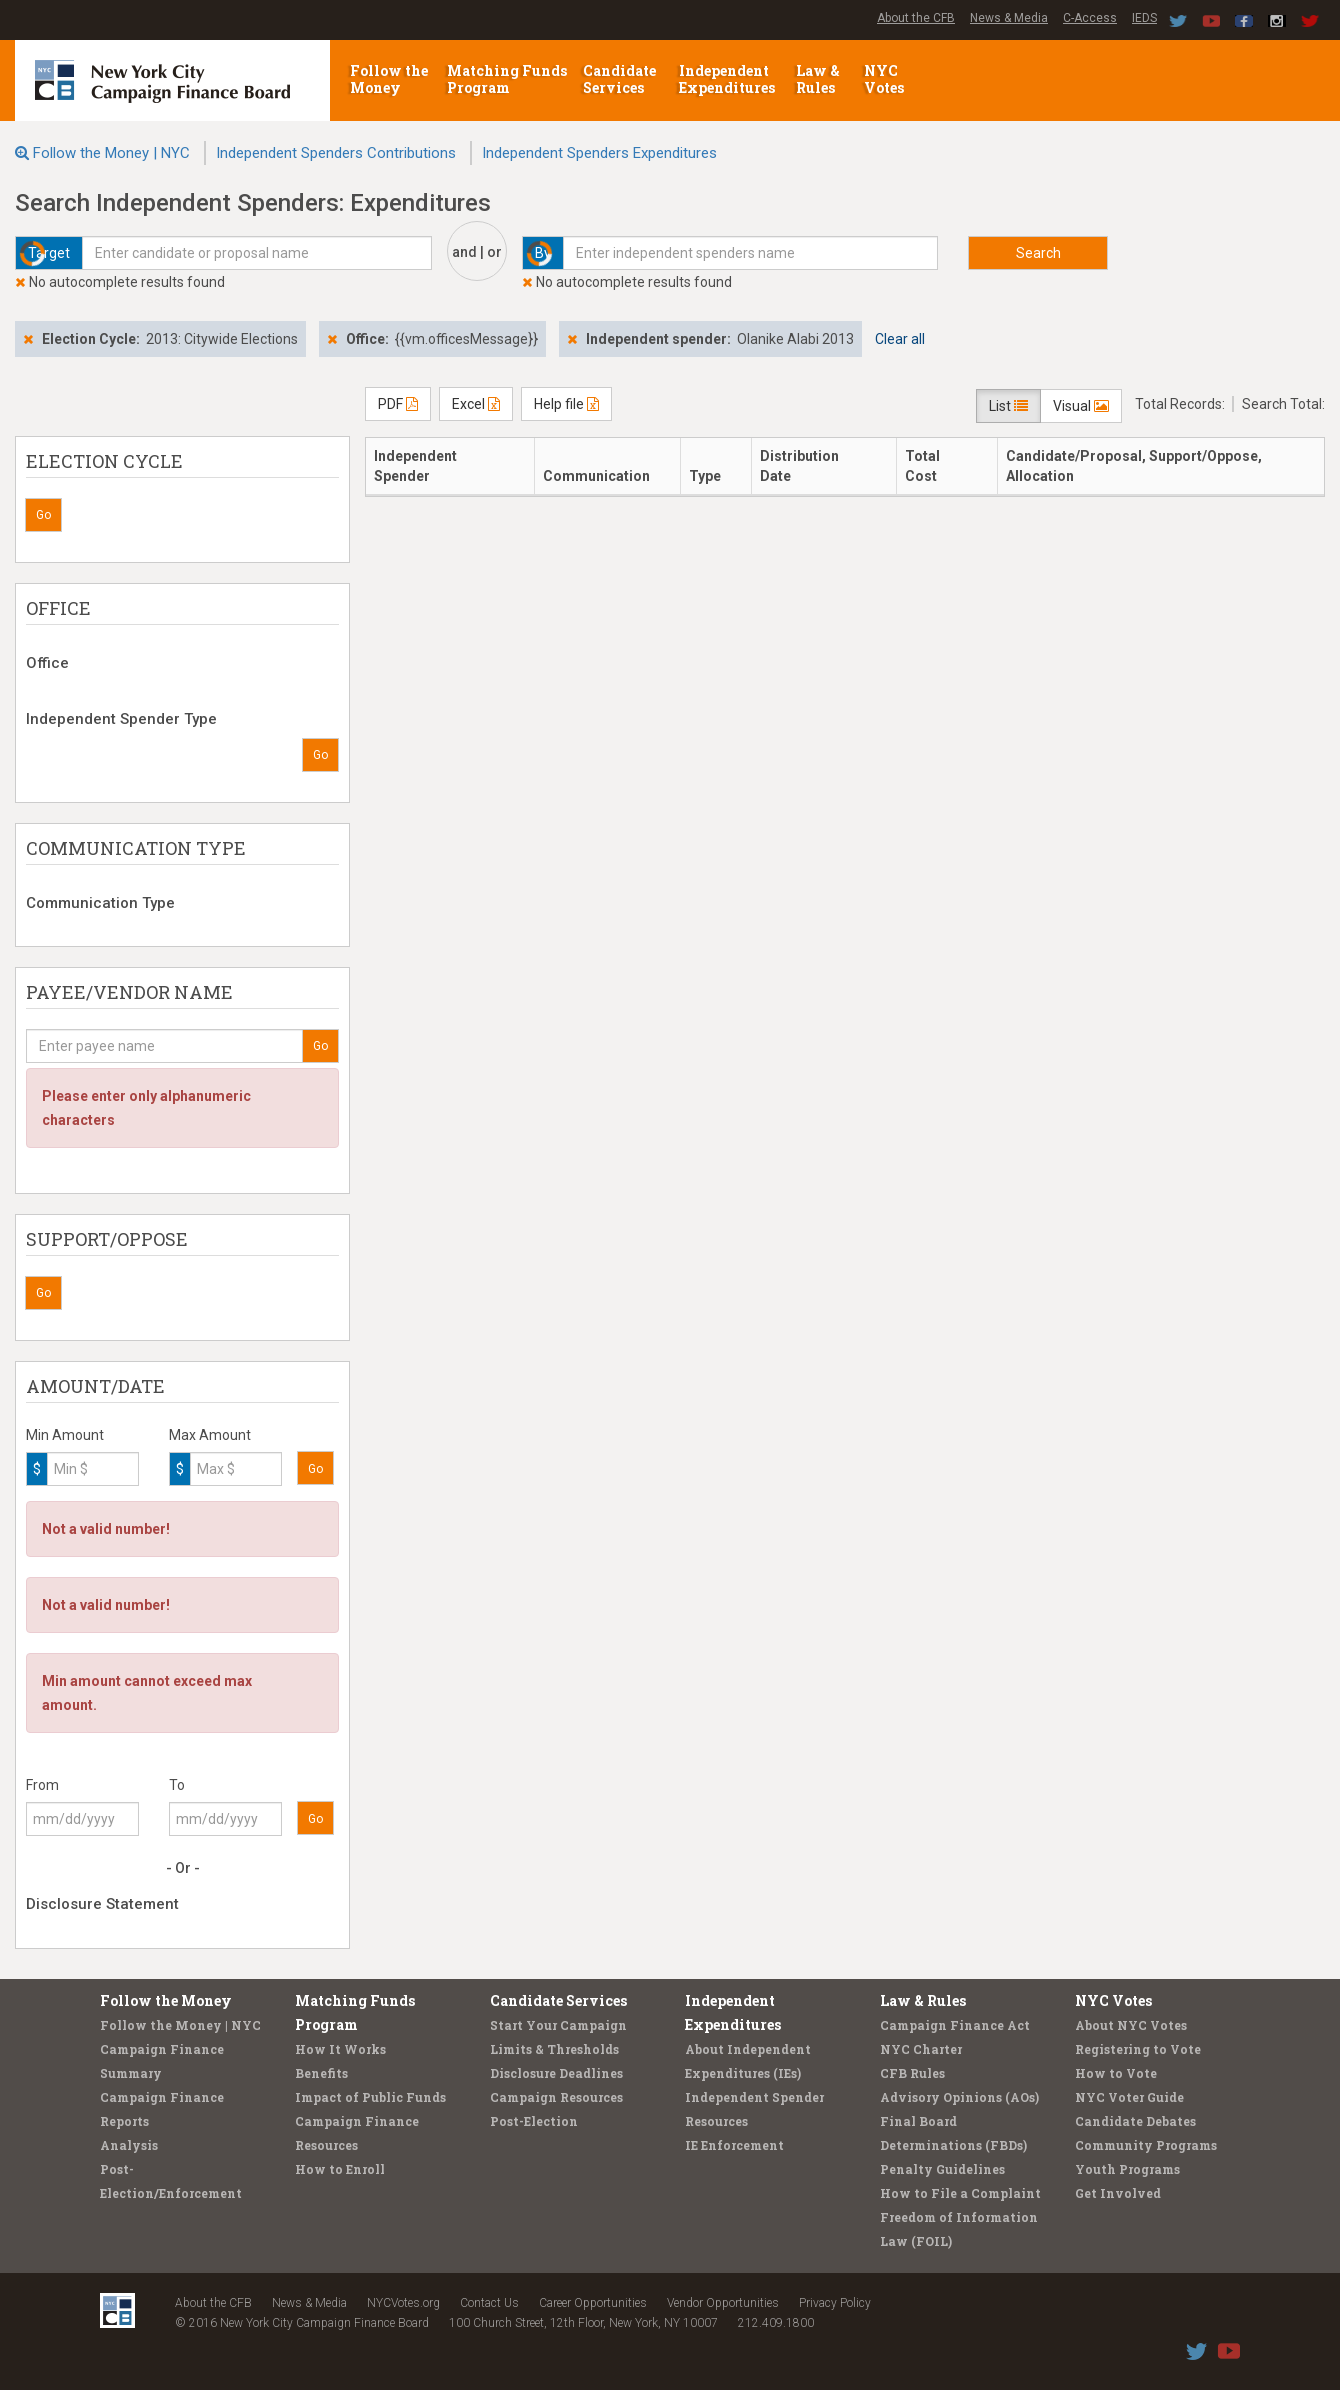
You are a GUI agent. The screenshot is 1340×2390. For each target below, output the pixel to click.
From (42, 1785)
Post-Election (534, 2121)
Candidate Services (619, 79)
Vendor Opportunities (723, 2303)
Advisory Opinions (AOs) (959, 2097)
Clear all (900, 339)
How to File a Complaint (960, 2193)
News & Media (1009, 18)
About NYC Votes (1131, 2025)
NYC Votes (885, 79)
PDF (398, 404)
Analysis (129, 2145)
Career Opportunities (593, 2303)
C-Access (1090, 18)
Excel (476, 404)
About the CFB (916, 18)
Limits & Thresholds (554, 2049)
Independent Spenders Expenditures (599, 153)
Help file (566, 404)
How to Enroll (340, 2169)
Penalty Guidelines (942, 2169)
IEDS (1144, 18)
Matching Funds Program (507, 79)
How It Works (340, 2049)
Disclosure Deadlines (556, 2073)
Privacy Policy (835, 2303)
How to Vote (1116, 2073)
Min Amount (65, 1435)
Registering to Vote (1138, 2049)
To (177, 1785)
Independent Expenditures (728, 79)
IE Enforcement (734, 2145)
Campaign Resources (556, 2097)
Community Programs (1146, 2145)
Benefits (321, 2073)
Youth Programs (1127, 2169)
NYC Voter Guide (1129, 2097)
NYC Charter (921, 2049)
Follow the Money (389, 79)
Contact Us (489, 2303)
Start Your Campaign (558, 2025)
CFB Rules (912, 2073)
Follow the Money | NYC (111, 153)
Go (43, 515)
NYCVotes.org (403, 2303)
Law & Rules (818, 79)
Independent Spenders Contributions (336, 153)
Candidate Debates (1135, 2121)
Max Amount (210, 1435)
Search (1038, 253)
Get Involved (1118, 2193)
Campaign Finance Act (955, 2025)
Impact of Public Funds (370, 2097)
